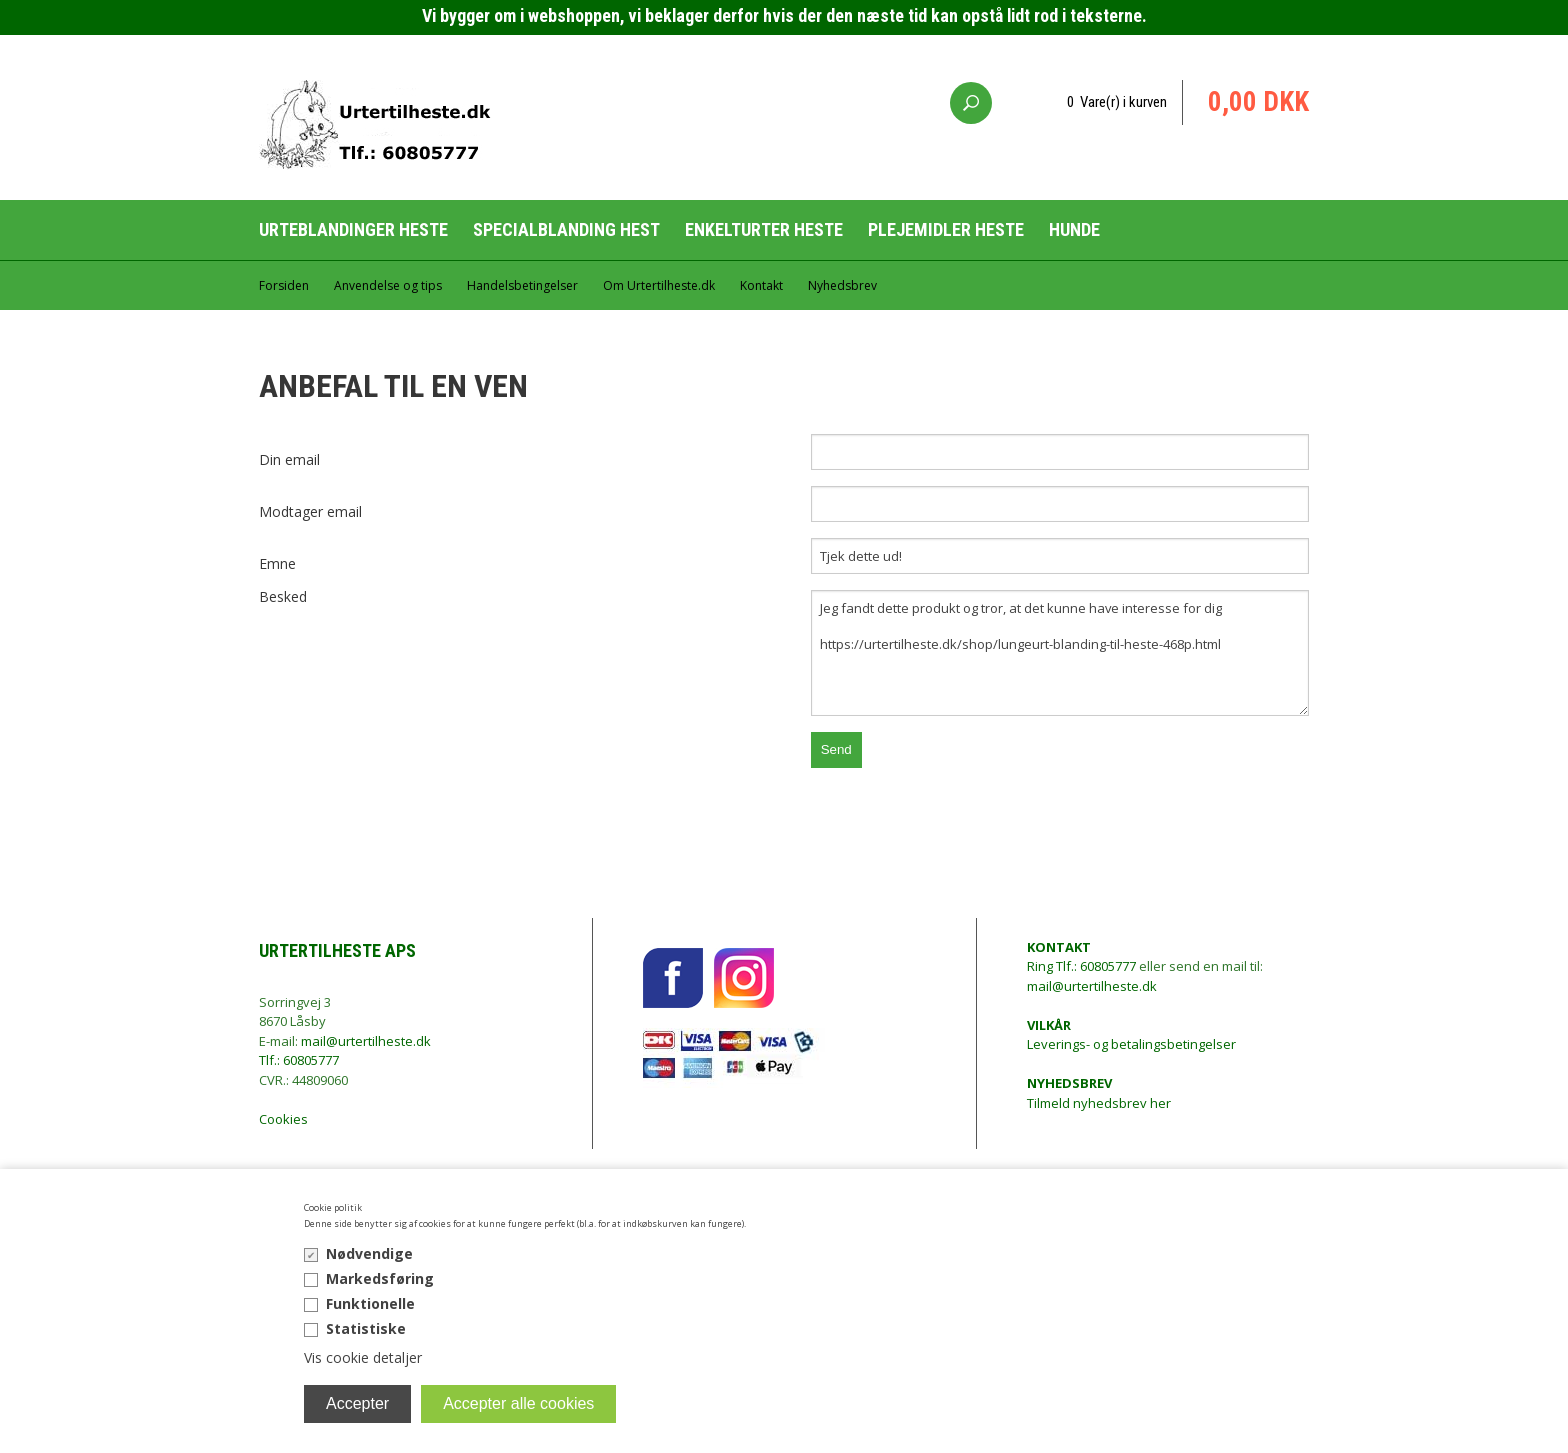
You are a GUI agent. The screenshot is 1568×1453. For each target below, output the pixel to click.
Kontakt (761, 285)
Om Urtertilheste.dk (659, 285)
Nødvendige (369, 1253)
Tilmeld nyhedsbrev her (1099, 1093)
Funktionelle (370, 1303)
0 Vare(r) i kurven (1117, 102)
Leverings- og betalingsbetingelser (1131, 1035)
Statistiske (366, 1328)
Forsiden (284, 285)
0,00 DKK (1258, 102)
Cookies (283, 1119)
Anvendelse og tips (388, 285)
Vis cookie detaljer (363, 1357)
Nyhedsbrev (842, 285)
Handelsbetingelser (522, 285)
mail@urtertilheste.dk (366, 1041)
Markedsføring (380, 1278)
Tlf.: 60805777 (299, 1060)
